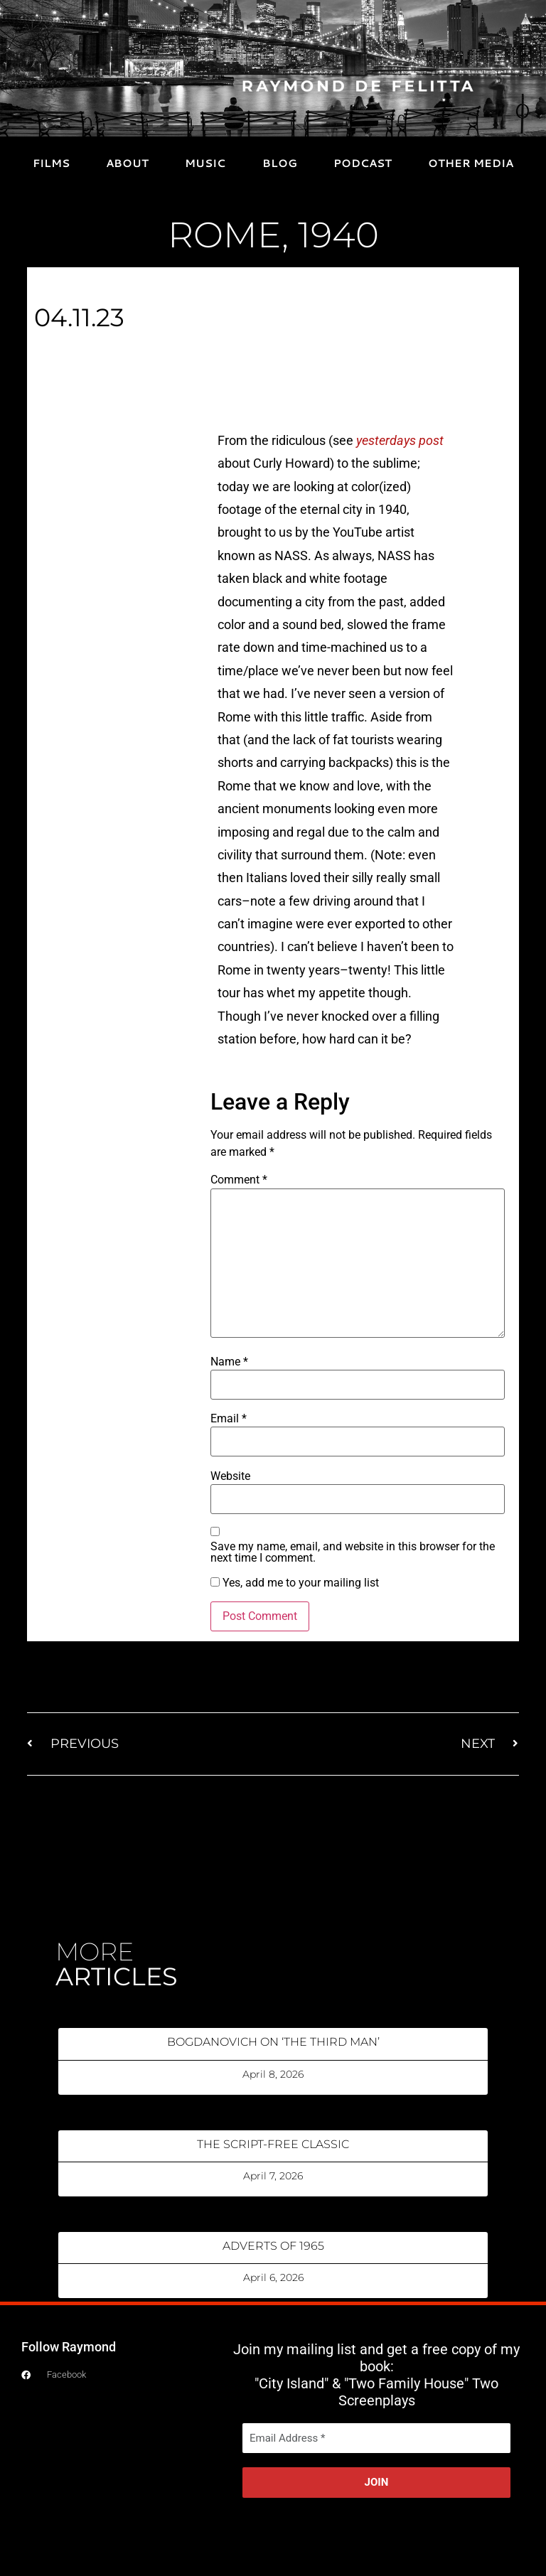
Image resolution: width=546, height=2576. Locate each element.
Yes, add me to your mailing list (294, 1583)
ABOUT (127, 163)
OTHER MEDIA (470, 163)
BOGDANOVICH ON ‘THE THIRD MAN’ (273, 2042)
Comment (238, 1180)
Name (229, 1362)
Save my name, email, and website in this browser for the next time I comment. (352, 1552)
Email (228, 1418)
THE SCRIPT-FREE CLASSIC (273, 2144)
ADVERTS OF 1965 (273, 2246)
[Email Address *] (376, 2438)
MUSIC (205, 163)
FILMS (51, 163)
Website (230, 1476)
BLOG (279, 163)
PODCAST (362, 163)
